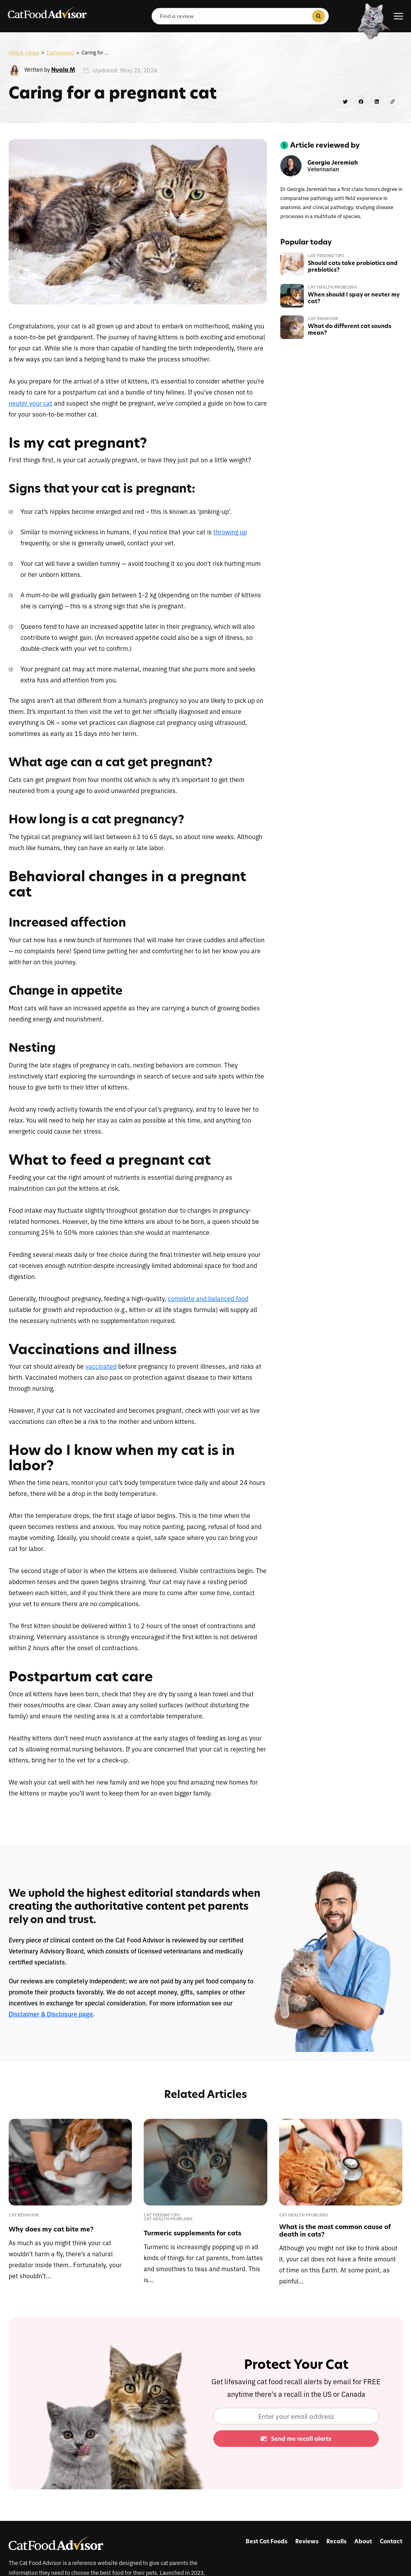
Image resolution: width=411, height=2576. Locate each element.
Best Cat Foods (266, 2541)
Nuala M (63, 69)
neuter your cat (30, 402)
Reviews (306, 2541)
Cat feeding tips (326, 256)
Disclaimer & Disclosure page (51, 2013)
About (363, 2541)
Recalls (336, 2541)
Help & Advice (24, 52)
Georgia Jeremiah (332, 162)
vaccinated (101, 1366)
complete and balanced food (208, 1298)
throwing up (230, 531)
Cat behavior (60, 52)
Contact (391, 2541)
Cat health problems (332, 287)
